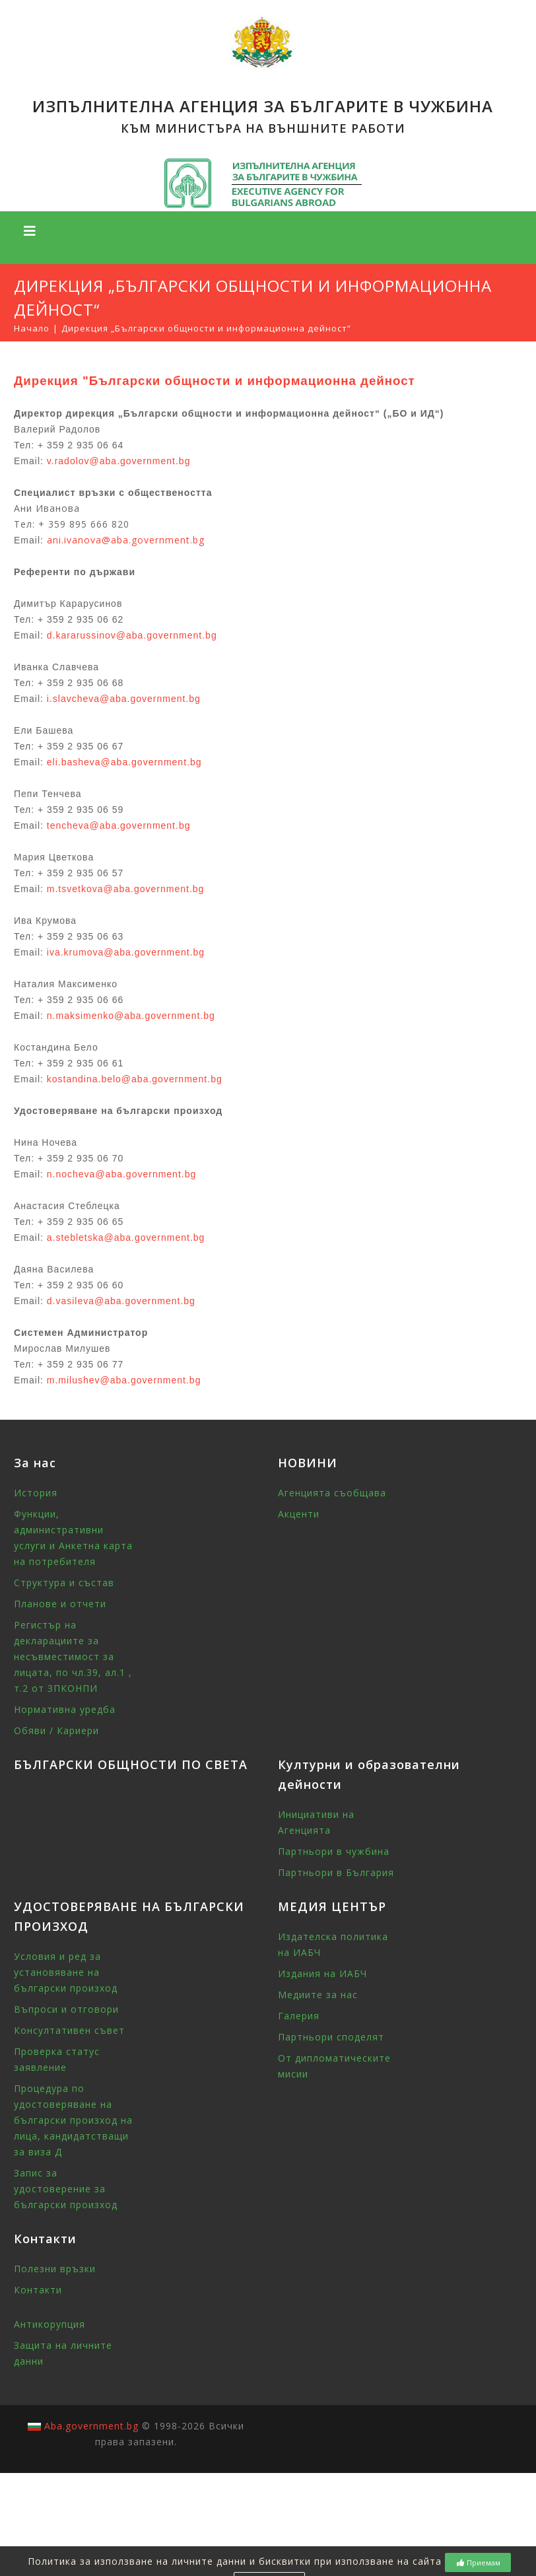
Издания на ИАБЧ (322, 1973)
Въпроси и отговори (66, 2009)
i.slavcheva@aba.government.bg (124, 698)
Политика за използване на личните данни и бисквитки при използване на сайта (235, 2561)
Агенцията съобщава (332, 1492)
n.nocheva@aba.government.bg (121, 1174)
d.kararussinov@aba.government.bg (132, 635)
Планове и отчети (60, 1603)
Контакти (38, 2289)
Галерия (298, 2015)
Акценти (298, 1514)
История (35, 1492)
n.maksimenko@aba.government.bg (131, 1015)
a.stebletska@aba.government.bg (126, 1237)
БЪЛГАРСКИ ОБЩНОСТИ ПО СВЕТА (131, 1764)
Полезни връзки (55, 2268)
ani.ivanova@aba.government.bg (126, 540)
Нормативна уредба (65, 1709)
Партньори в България (336, 1872)
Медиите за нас (318, 1994)
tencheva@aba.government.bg (119, 825)
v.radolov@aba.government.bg (119, 461)
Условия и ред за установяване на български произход (65, 1972)
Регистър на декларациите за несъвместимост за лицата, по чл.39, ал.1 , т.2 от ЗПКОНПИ (73, 1656)
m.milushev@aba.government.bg (124, 1380)
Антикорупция (49, 2324)
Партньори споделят (331, 2037)
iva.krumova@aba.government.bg (126, 952)
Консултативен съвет (69, 2030)
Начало (32, 328)
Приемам (477, 2562)
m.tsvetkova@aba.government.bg (126, 889)
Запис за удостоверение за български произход (65, 2189)
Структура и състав (64, 1582)
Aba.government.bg (91, 2425)
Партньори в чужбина (333, 1851)
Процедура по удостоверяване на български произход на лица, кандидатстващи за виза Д (73, 2120)
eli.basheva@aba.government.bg (124, 762)
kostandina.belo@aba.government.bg (134, 1079)
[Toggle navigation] (30, 231)
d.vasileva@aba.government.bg (121, 1301)
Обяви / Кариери (56, 1730)
